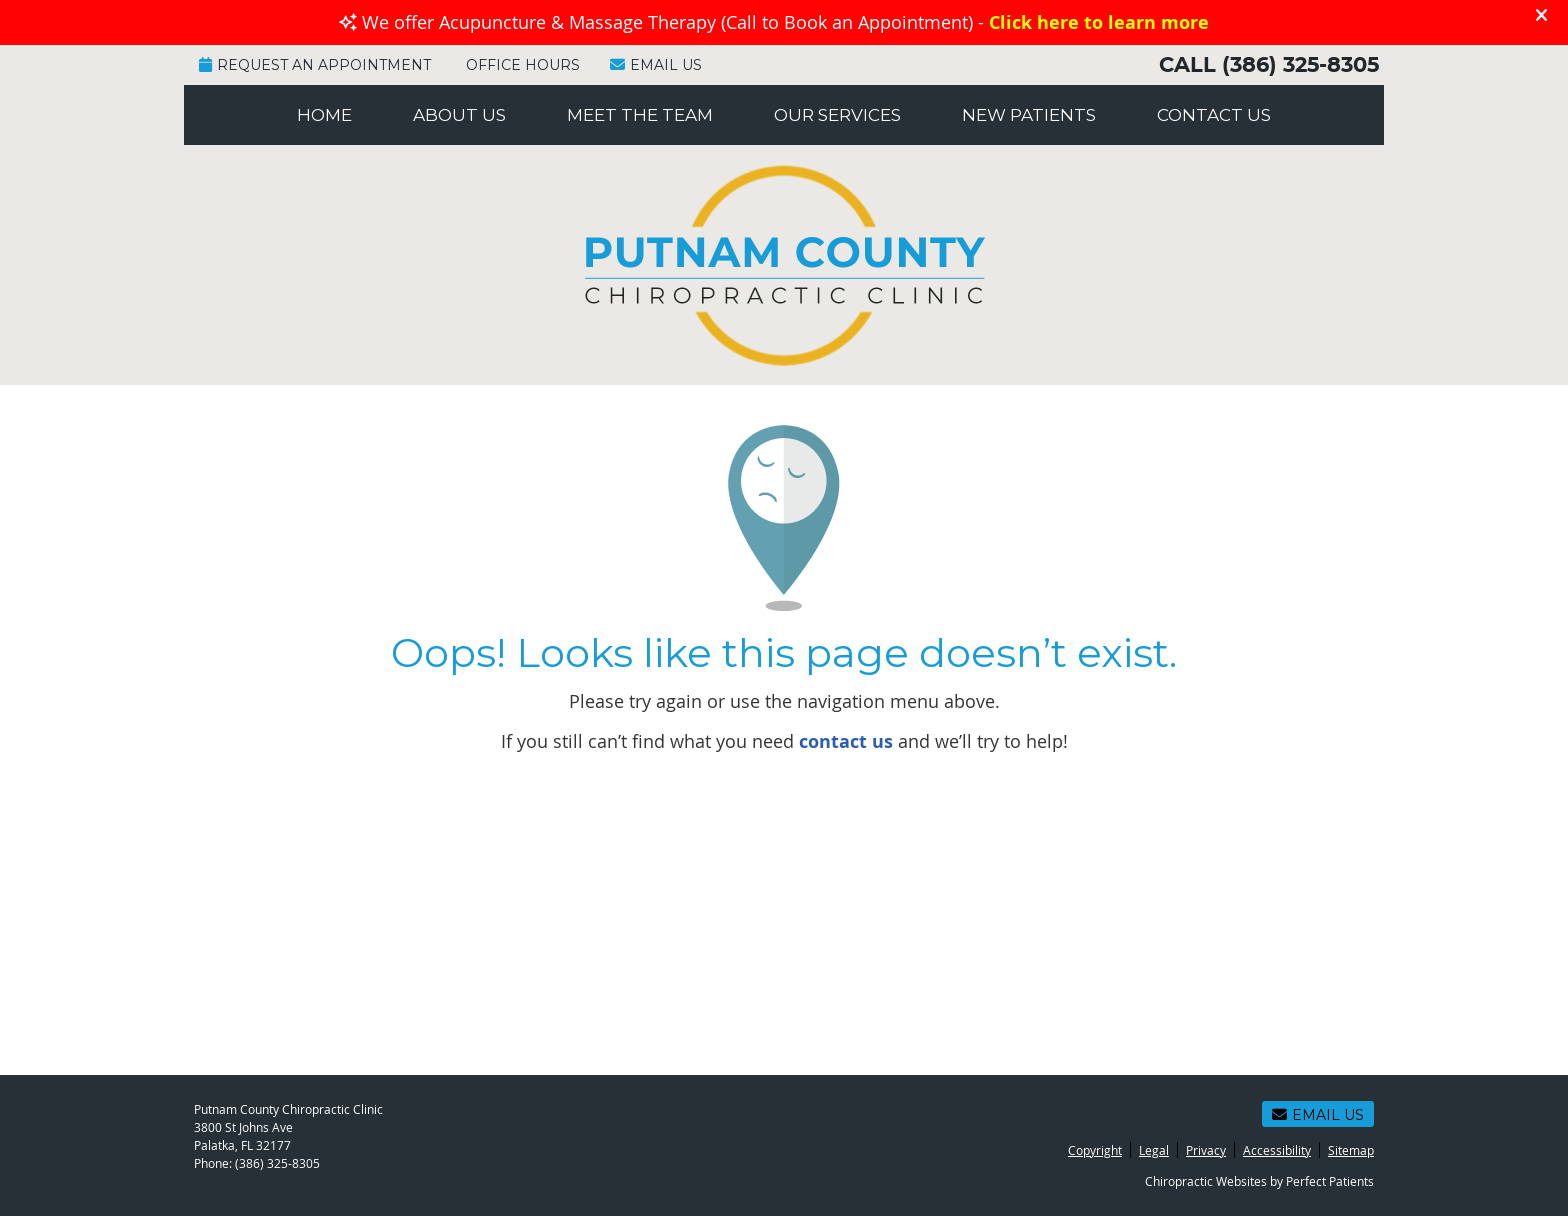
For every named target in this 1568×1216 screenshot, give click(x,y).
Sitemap (1351, 1150)
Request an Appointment (315, 65)
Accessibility (1277, 1150)
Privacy (1206, 1150)
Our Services (837, 115)
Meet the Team (640, 115)
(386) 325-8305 (1300, 65)
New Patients (1029, 115)
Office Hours (523, 65)
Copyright (1095, 1150)
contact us (846, 741)
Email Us (656, 65)
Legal (1154, 1150)
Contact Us (1214, 115)
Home (324, 115)
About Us (459, 115)
